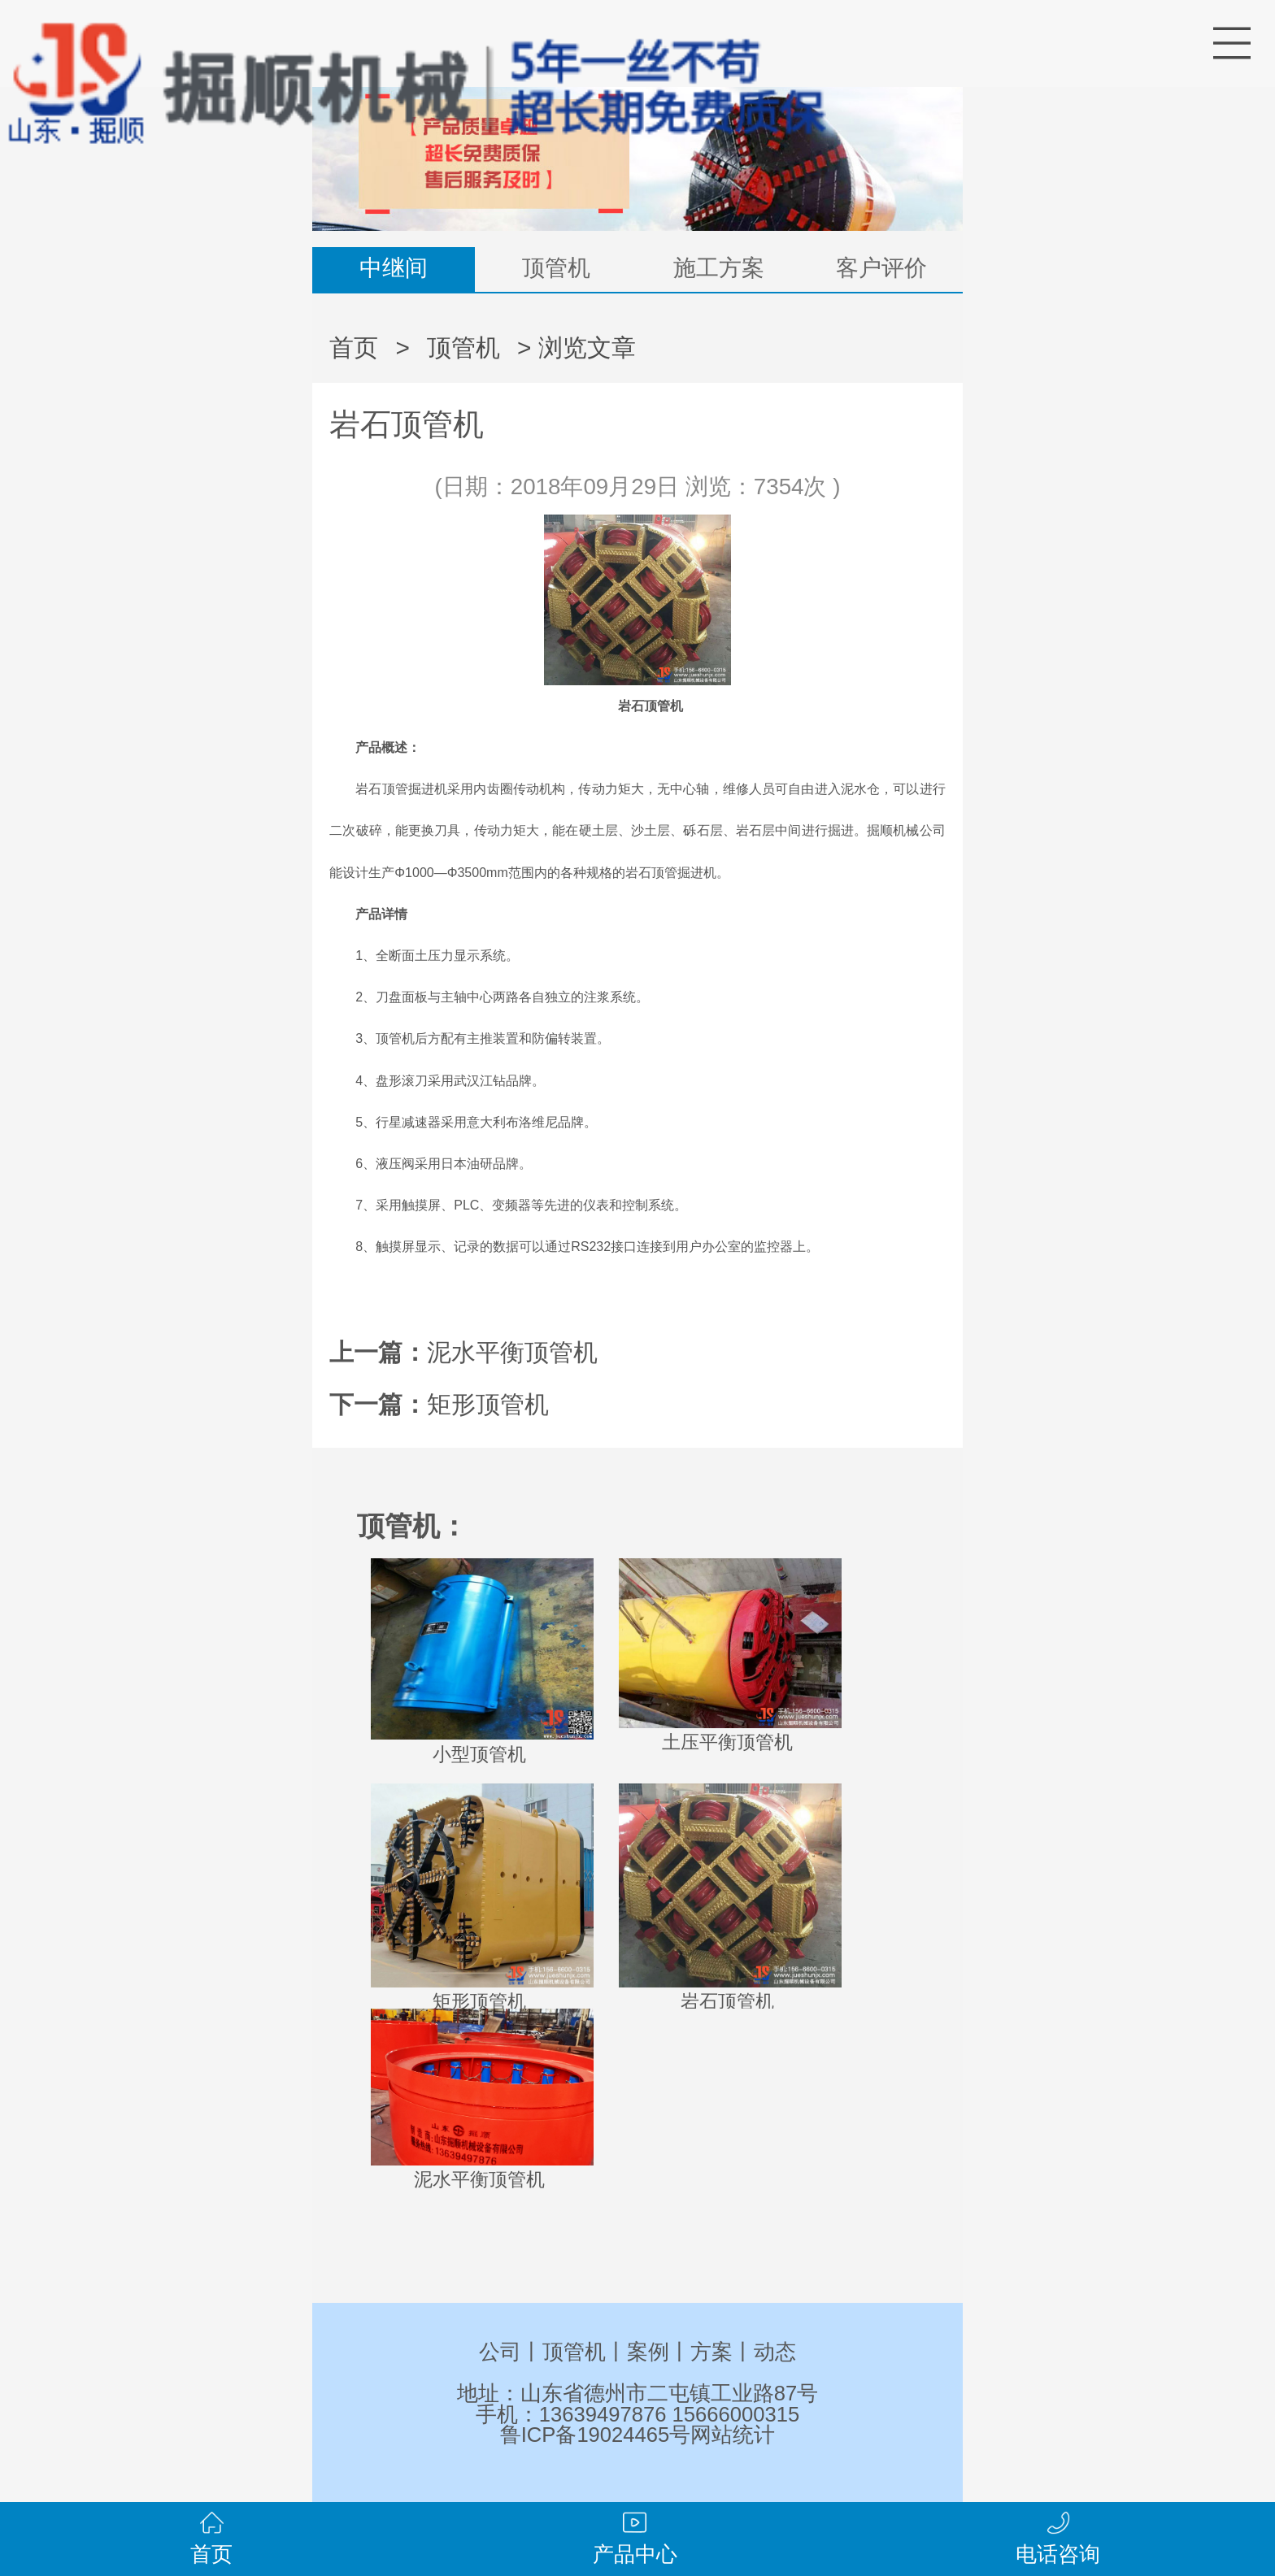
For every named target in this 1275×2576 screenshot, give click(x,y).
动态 (775, 2351)
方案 (711, 2351)
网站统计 (732, 2434)
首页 (353, 347)
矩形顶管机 (488, 1404)
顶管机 (556, 267)
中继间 (393, 267)
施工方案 (718, 267)
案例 (648, 2351)
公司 (500, 2351)
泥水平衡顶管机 (512, 1352)
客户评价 (881, 267)
